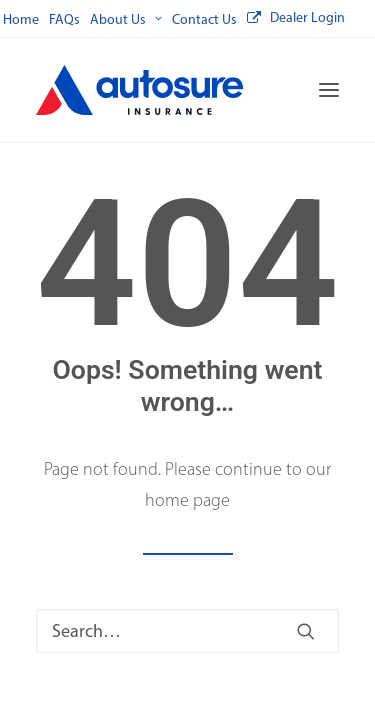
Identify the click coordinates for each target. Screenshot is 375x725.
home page (187, 500)
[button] (329, 90)
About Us (126, 19)
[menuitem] (21, 19)
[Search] (187, 631)
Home (21, 19)
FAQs (64, 19)
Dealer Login (307, 17)
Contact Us (204, 19)
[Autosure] (139, 90)
